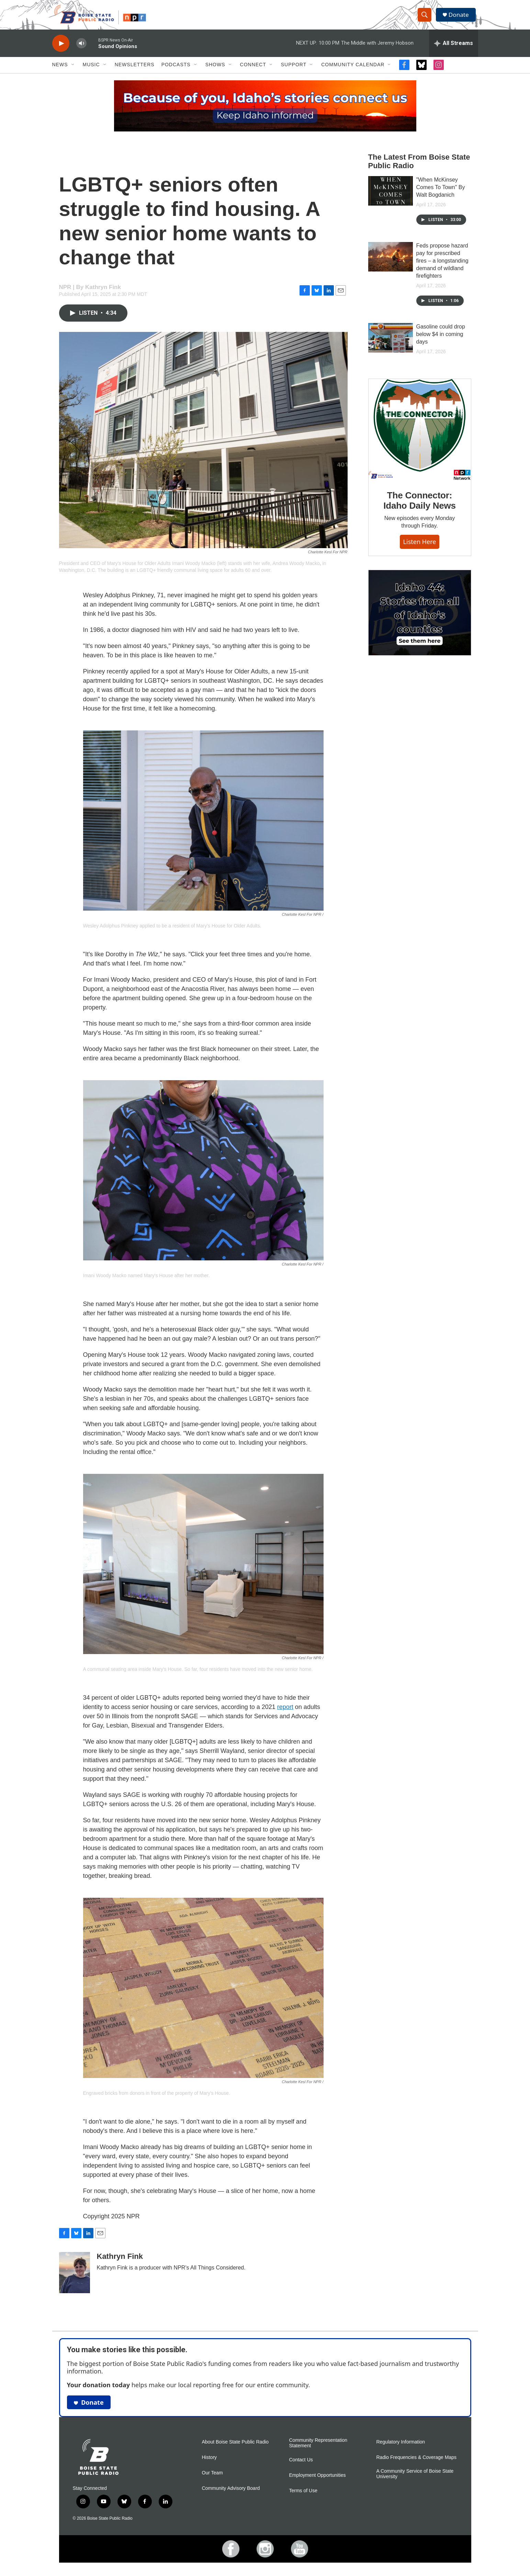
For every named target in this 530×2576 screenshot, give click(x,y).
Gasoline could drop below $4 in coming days (440, 340)
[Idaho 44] (420, 646)
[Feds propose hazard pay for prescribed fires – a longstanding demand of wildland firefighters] (390, 263)
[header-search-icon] (426, 18)
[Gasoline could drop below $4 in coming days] (390, 344)
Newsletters (135, 71)
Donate (460, 18)
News (60, 71)
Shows (215, 71)
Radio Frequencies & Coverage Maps (416, 2464)
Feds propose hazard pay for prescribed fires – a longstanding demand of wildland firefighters (442, 267)
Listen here (419, 562)
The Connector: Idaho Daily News (419, 520)
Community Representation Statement (318, 2449)
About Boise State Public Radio (235, 2448)
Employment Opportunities (317, 2481)
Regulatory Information (400, 2448)
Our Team (212, 2479)
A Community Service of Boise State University (415, 2480)
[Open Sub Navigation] (73, 71)
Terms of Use (303, 2497)
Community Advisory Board (231, 2494)
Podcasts (176, 71)
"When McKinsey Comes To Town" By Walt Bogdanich (440, 193)
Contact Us (301, 2466)
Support (293, 71)
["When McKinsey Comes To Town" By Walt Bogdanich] (390, 197)
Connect (253, 71)
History (209, 2464)
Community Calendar (352, 71)
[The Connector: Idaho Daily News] (420, 450)
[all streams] (453, 49)
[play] (60, 50)
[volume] (81, 50)
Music (91, 71)
